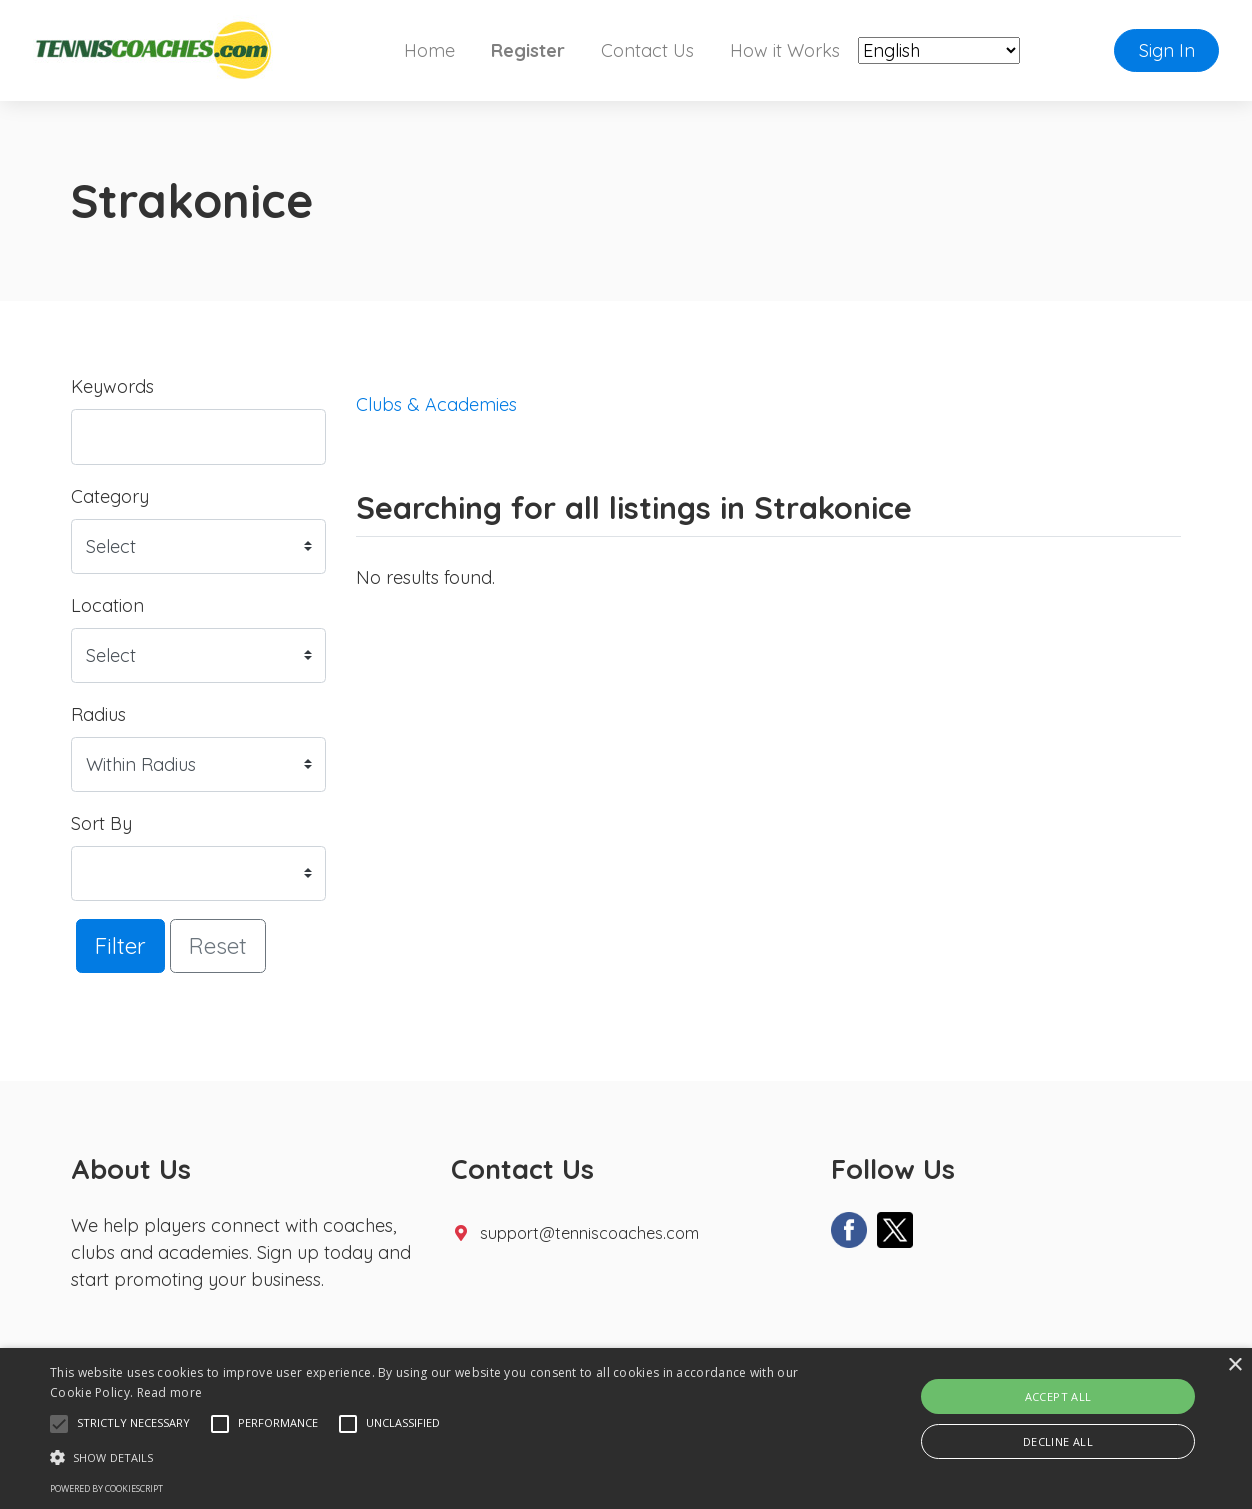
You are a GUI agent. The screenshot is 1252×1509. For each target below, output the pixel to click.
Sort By (101, 823)
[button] (59, 1424)
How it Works (785, 50)
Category (110, 496)
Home (429, 50)
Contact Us (647, 50)
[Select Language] (939, 50)
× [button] (1234, 1365)
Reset (218, 945)
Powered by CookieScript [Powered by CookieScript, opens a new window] (106, 1488)
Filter (120, 945)
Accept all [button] (1058, 1396)
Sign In (1167, 50)
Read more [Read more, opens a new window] (170, 1392)
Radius (98, 714)
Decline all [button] (1058, 1441)
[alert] (626, 1428)
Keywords (112, 386)
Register (528, 50)
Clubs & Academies (436, 404)
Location (107, 605)
